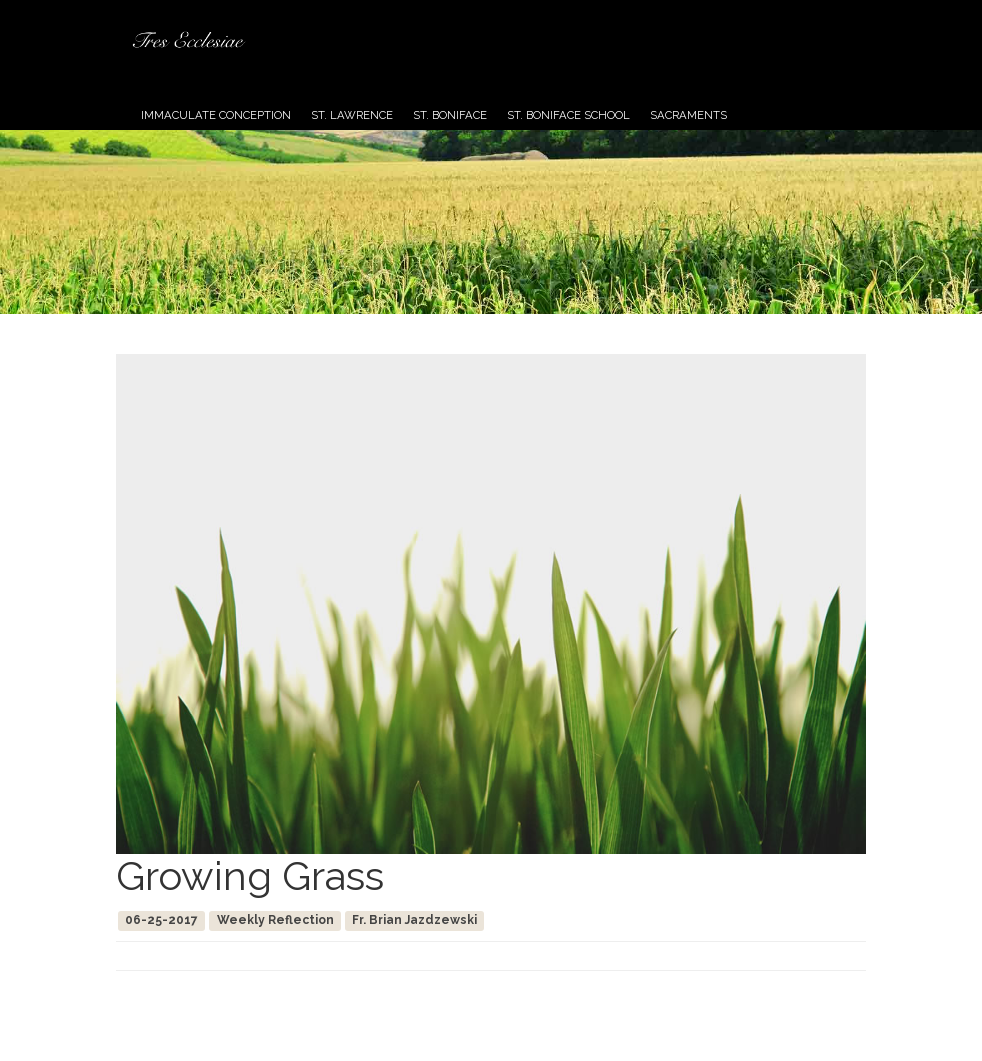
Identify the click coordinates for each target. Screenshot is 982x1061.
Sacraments (688, 115)
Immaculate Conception (216, 115)
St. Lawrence (352, 115)
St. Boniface (450, 115)
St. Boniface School (568, 115)
